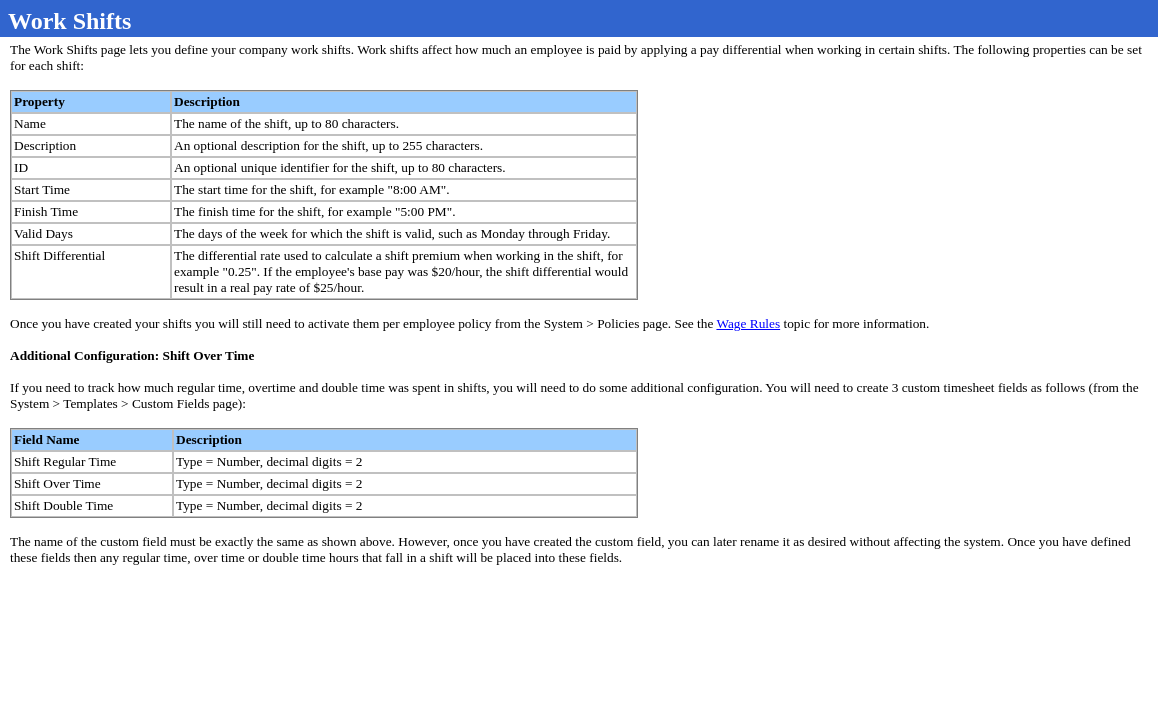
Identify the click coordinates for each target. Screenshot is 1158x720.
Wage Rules (748, 323)
